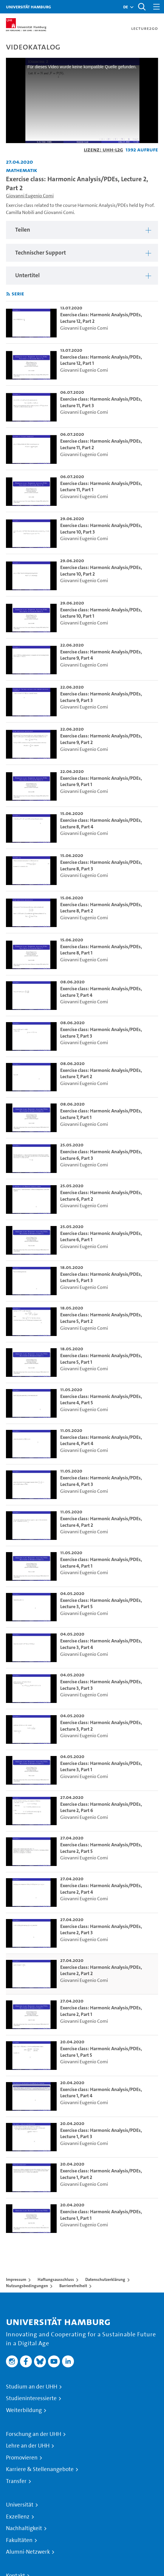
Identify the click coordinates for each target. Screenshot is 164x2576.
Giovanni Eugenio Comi (30, 196)
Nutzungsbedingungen (27, 2286)
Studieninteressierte (31, 2398)
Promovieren (22, 2458)
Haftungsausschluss (56, 2279)
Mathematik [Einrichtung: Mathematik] (21, 170)
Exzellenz (18, 2517)
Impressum (16, 2279)
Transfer (16, 2481)
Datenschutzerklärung (105, 2279)
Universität (19, 2505)
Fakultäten (19, 2540)
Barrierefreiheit (73, 2286)
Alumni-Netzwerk (28, 2552)
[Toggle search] (141, 6)
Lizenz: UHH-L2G (103, 149)
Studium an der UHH (31, 2387)
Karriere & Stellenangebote (40, 2469)
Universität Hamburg (28, 7)
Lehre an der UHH (27, 2446)
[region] (82, 230)
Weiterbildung (24, 2410)
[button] (125, 6)
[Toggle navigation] (156, 6)
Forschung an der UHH (33, 2434)
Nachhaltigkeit (24, 2528)
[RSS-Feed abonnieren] (8, 294)
